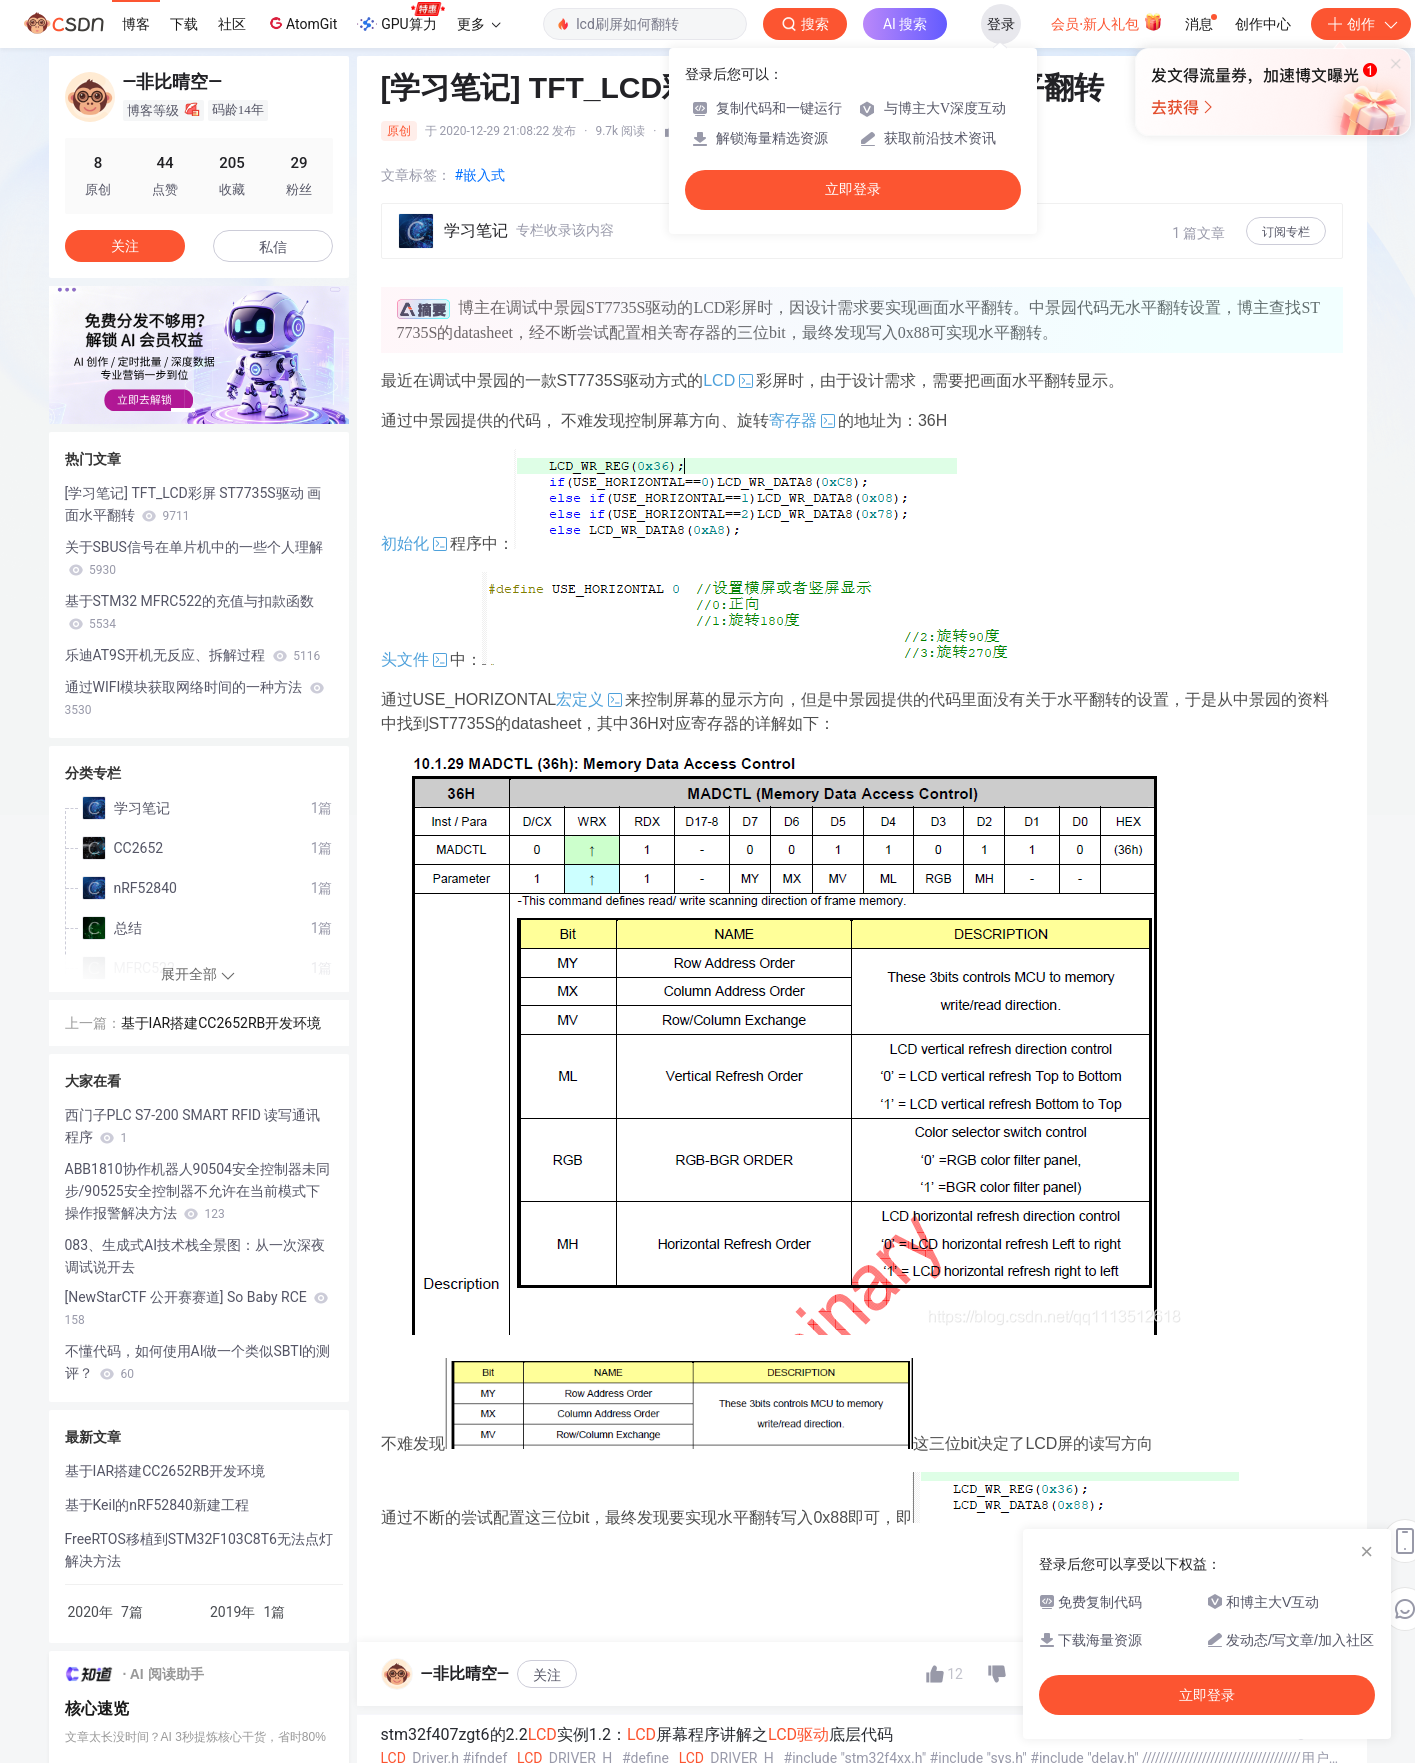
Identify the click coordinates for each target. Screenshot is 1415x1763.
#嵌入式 (480, 175)
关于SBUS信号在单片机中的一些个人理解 (194, 558)
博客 (136, 24)
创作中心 (1263, 24)
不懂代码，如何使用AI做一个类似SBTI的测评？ (198, 1362)
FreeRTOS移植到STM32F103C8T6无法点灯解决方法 (199, 1550)
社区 (232, 24)
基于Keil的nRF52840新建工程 (157, 1505)
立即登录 (853, 189)
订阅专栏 (1286, 232)
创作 (1361, 24)
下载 (184, 24)
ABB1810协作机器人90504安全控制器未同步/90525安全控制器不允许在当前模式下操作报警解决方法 (197, 1191)
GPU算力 (400, 18)
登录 (1001, 24)
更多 (479, 24)
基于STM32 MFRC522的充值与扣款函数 (189, 612)
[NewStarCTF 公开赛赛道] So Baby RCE (197, 1308)
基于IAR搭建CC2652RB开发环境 (221, 1023)
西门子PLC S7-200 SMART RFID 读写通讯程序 (193, 1126)
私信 (273, 247)
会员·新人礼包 (1106, 22)
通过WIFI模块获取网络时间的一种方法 (194, 698)
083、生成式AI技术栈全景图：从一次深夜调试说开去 (195, 1256)
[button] (183, 410)
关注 (547, 1675)
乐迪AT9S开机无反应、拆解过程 (193, 655)
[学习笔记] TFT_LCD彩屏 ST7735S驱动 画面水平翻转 (193, 504)
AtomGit (301, 23)
